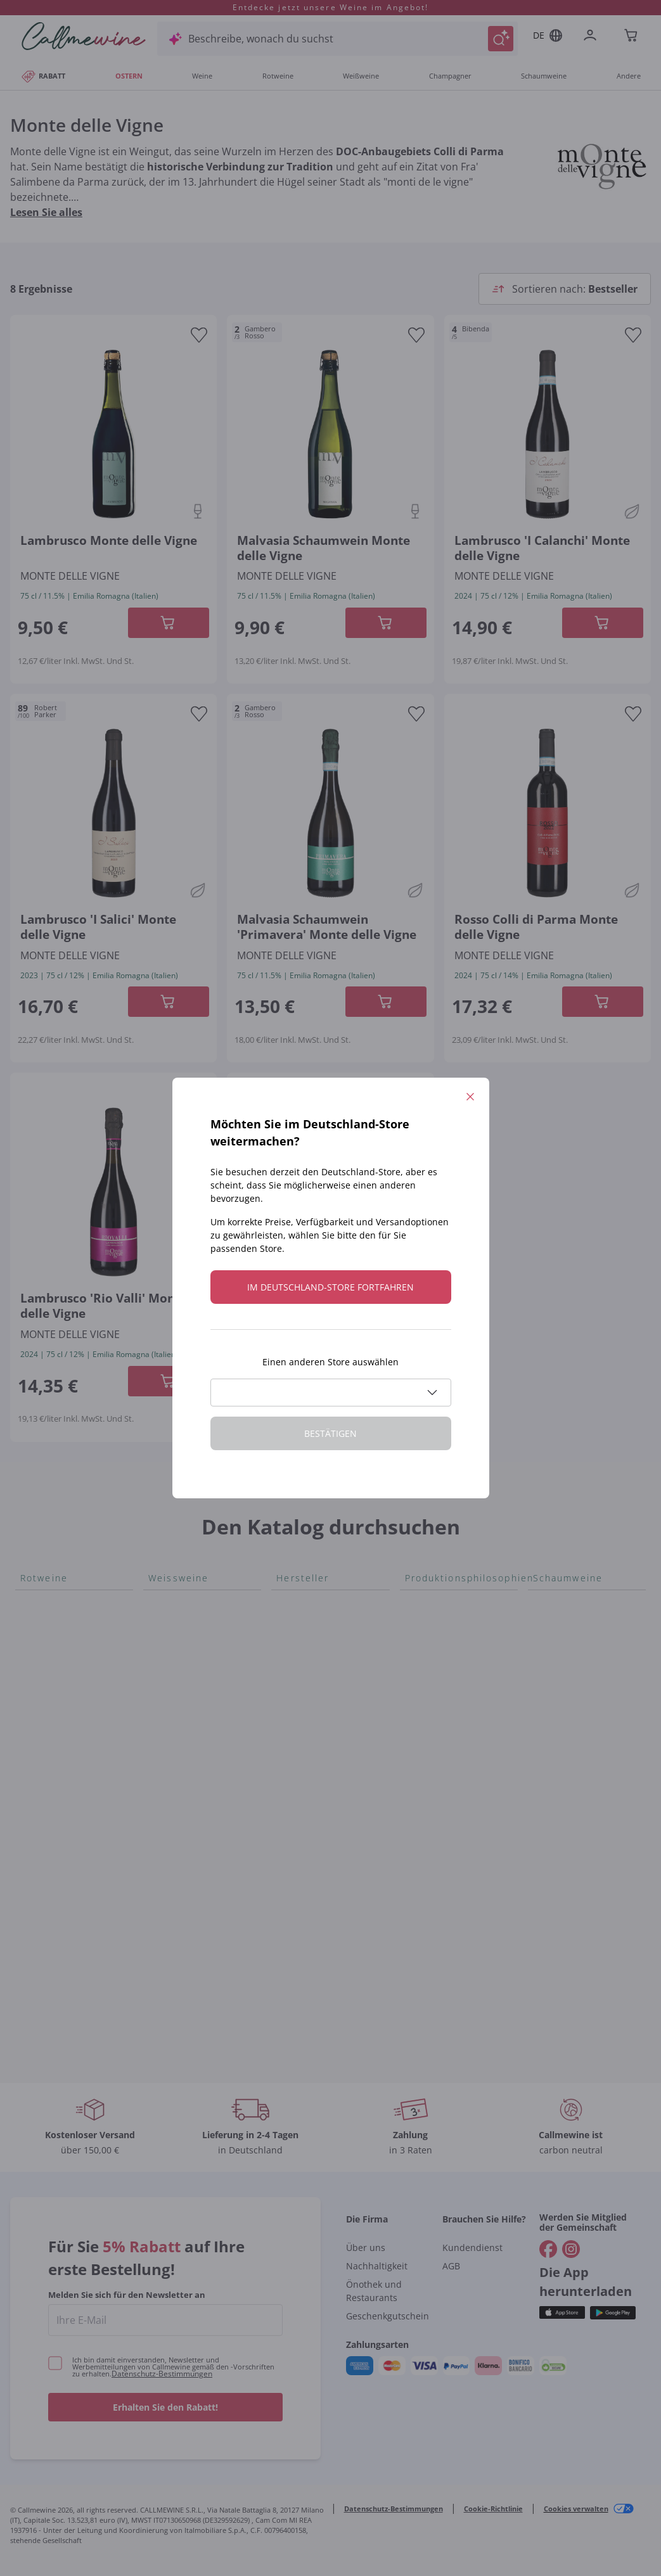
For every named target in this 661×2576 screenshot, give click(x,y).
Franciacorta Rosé (576, 1684)
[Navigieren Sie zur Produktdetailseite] (113, 432)
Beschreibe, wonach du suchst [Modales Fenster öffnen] (260, 39)
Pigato (163, 1745)
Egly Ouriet (302, 1902)
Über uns (365, 2247)
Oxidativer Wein (442, 1623)
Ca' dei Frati (304, 1780)
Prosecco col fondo (579, 1623)
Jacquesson (303, 1922)
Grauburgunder (186, 1765)
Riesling (166, 1785)
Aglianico (41, 1623)
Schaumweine (544, 75)
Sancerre (169, 1704)
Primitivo (41, 1760)
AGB (451, 2266)
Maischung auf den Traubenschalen (450, 1767)
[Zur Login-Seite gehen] (592, 36)
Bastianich (301, 1760)
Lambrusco (47, 1821)
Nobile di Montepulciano (56, 1691)
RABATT (42, 75)
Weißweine (361, 75)
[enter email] (165, 2320)
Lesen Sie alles (46, 212)
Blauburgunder (56, 1719)
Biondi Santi (304, 1821)
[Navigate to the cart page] (632, 36)
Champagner (450, 75)
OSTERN (129, 75)
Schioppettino (53, 1664)
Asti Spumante (568, 1664)
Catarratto (173, 1623)
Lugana (165, 1806)
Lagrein (38, 1861)
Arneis (163, 1603)
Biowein (423, 1704)
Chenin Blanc (179, 1664)
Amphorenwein (441, 1684)
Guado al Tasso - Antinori (316, 1711)
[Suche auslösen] (500, 38)
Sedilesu (296, 1664)
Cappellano (303, 1801)
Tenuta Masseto (314, 1963)
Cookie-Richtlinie (493, 2508)
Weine (202, 75)
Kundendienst (472, 2247)
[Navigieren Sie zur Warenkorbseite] (83, 36)
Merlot (36, 1801)
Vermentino (176, 1846)
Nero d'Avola (51, 1740)
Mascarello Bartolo (321, 1861)
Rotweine (277, 75)
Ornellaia (297, 1740)
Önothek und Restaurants (374, 2291)
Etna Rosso (47, 1841)
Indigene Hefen (441, 1664)
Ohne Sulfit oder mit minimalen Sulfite (453, 1732)
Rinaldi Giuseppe (316, 1882)
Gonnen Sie (560, 1704)
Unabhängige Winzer (455, 1643)
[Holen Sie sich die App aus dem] (562, 2313)
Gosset (293, 1623)
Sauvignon (173, 1826)
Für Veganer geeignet (456, 1603)
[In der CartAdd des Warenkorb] (168, 623)
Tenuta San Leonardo (327, 1603)
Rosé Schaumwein (576, 1643)
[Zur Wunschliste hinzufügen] (199, 335)
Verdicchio (173, 1643)
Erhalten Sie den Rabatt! (165, 2407)
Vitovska (168, 1684)
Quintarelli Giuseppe (325, 1841)
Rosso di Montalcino (68, 1643)
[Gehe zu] (548, 2249)
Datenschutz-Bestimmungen (162, 2373)
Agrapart (297, 1942)
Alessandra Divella (320, 1643)
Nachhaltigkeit (377, 2266)
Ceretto (294, 1684)
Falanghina (174, 1724)
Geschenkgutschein (387, 2316)
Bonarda (40, 1603)
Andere (629, 75)
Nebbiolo (42, 1780)
